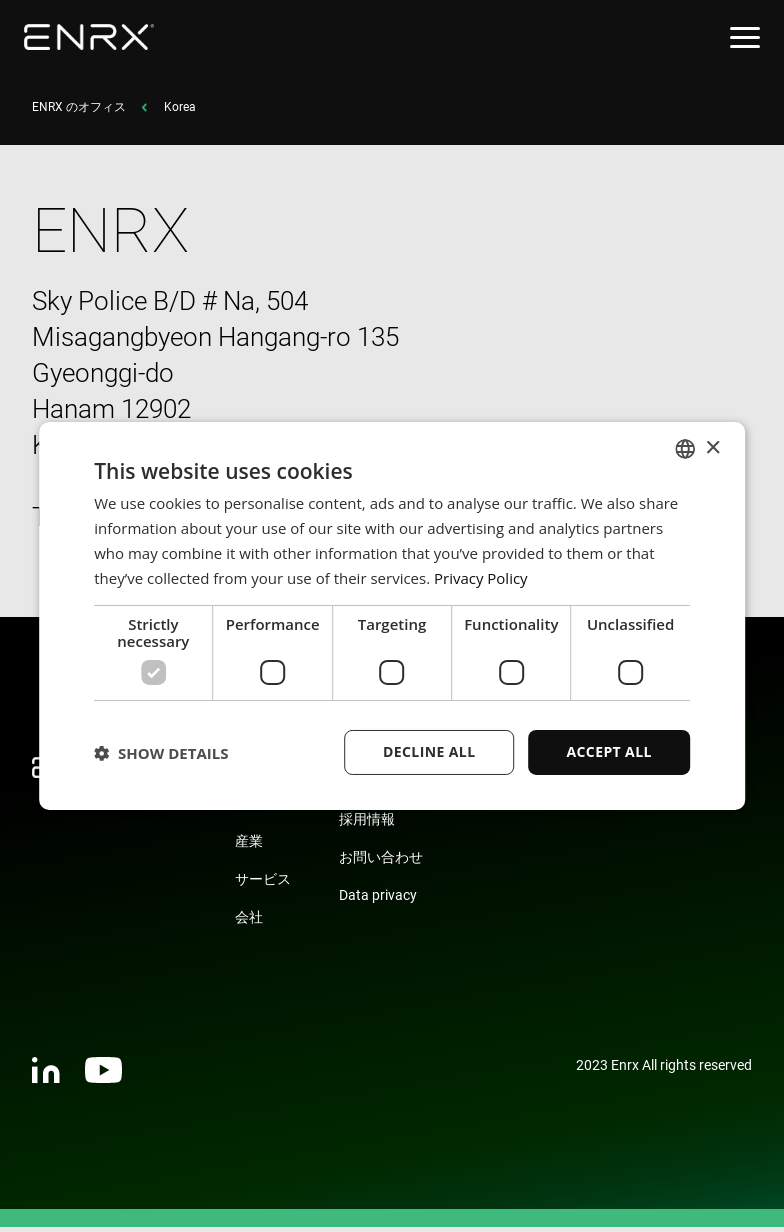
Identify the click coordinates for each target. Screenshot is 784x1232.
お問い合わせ (381, 862)
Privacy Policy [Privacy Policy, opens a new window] (481, 578)
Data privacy (378, 900)
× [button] (712, 447)
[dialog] (392, 616)
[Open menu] (745, 37)
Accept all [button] (608, 751)
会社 (249, 922)
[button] (161, 753)
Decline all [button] (429, 751)
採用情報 (367, 824)
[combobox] (685, 449)
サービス (263, 884)
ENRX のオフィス (79, 112)
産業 (249, 846)
